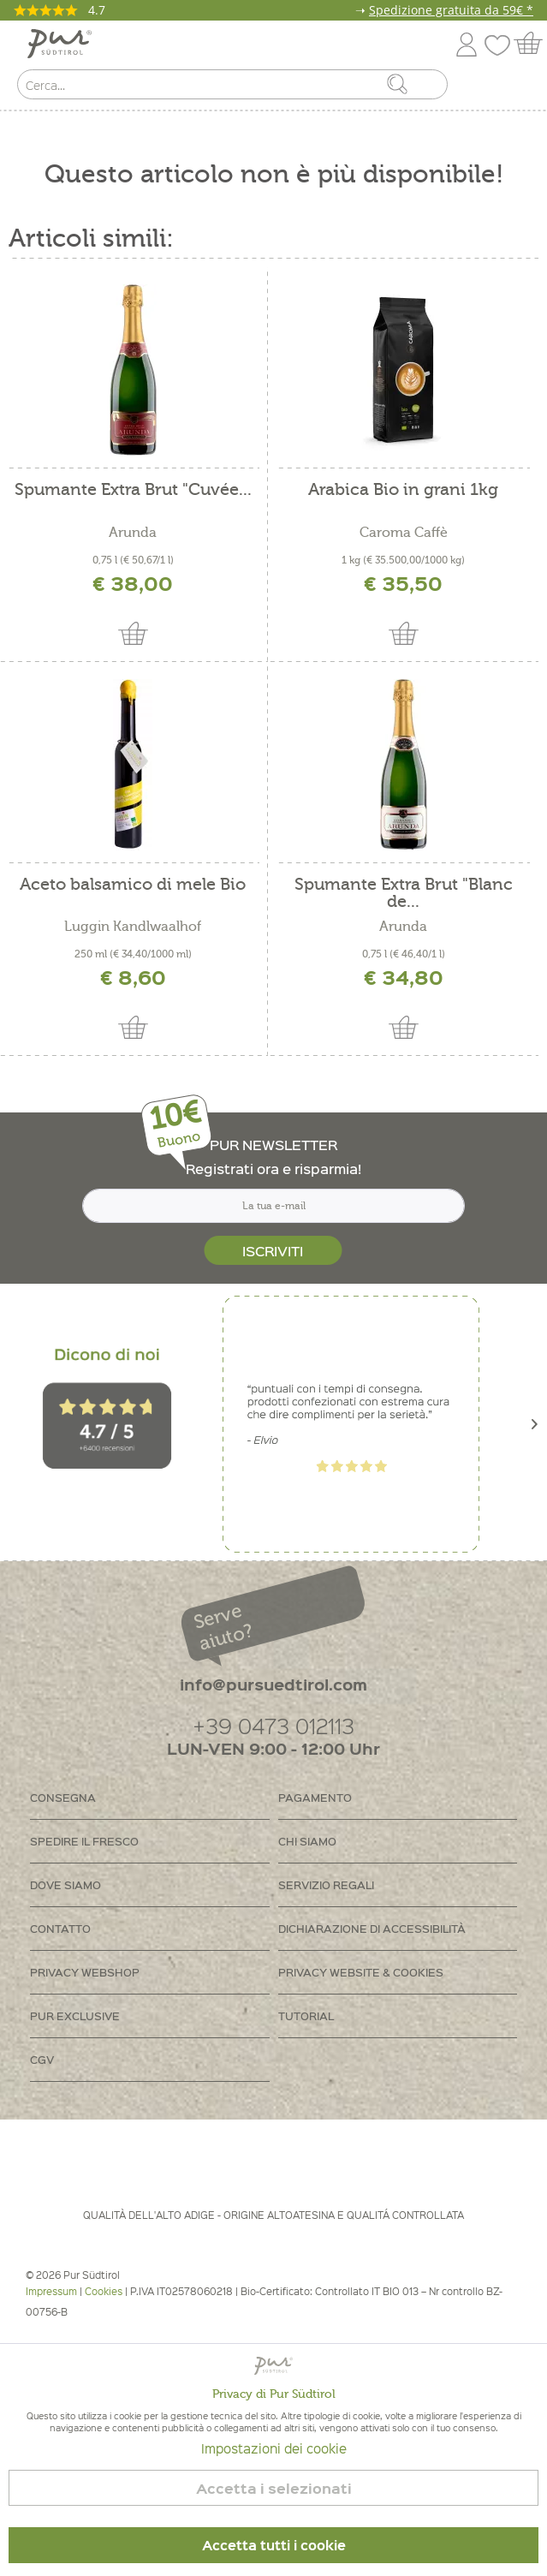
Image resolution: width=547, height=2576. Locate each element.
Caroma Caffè (404, 532)
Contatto (60, 1928)
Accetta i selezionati (274, 2488)
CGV (42, 2059)
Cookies (103, 2291)
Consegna (63, 1797)
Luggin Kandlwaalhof (132, 926)
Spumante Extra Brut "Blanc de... (403, 893)
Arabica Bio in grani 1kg (403, 490)
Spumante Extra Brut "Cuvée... (133, 490)
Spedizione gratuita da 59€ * (451, 10)
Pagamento (315, 1797)
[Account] (467, 41)
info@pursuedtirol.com (273, 1684)
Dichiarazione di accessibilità (372, 1928)
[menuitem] (518, 88)
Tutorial (306, 2015)
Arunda (133, 532)
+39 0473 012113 (273, 1725)
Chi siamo (307, 1841)
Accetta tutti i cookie (274, 2545)
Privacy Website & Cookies (360, 1972)
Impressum (51, 2291)
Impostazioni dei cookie (274, 2448)
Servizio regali (326, 1884)
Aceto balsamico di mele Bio (133, 885)
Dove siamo (65, 1884)
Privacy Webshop (85, 1972)
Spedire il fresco (84, 1841)
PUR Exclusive (75, 2015)
